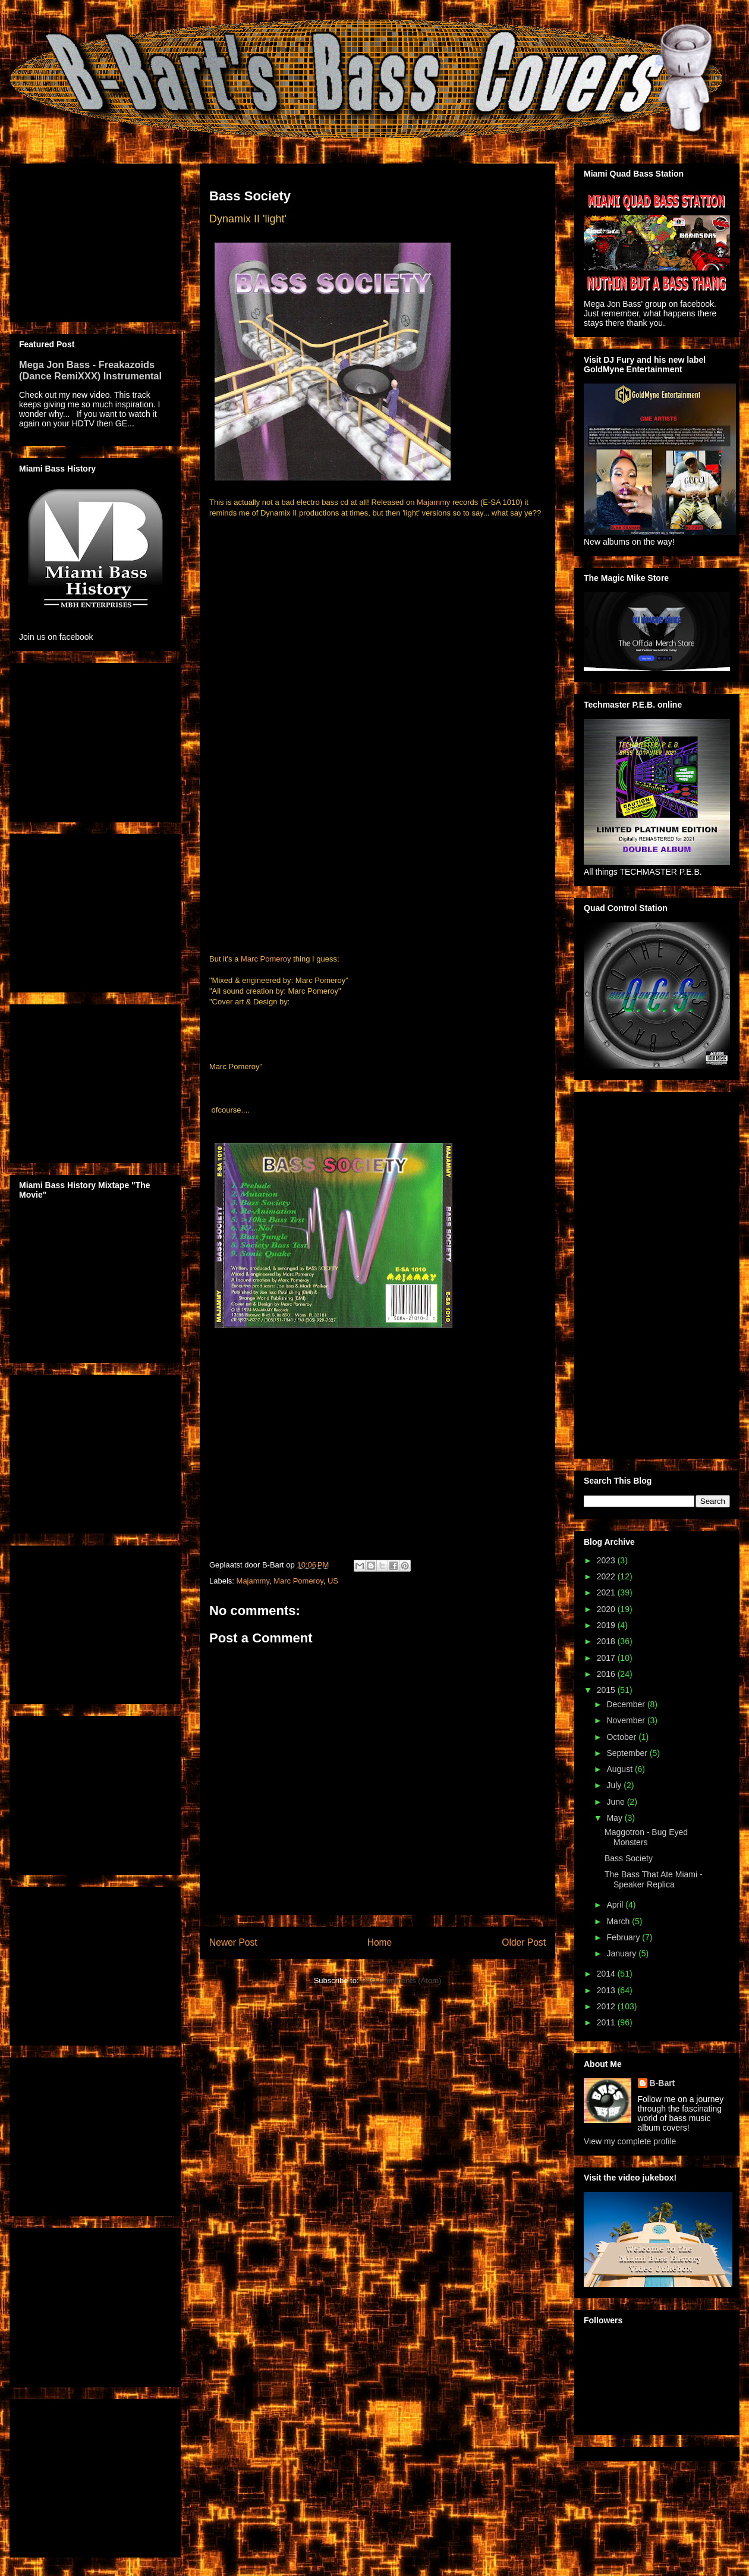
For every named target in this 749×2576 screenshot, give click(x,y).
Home (379, 1942)
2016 (607, 1674)
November (626, 1720)
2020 (607, 1609)
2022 (607, 1576)
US (333, 1580)
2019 (607, 1625)
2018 (607, 1641)
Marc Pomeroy (266, 958)
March (619, 1921)
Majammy (433, 502)
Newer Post (233, 1942)
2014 (607, 1973)
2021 (607, 1592)
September (627, 1753)
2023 (607, 1560)
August (620, 1769)
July (615, 1785)
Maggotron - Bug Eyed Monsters (646, 1837)
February (624, 1937)
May (615, 1818)
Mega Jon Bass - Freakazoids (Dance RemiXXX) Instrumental (90, 370)
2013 (607, 1990)
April (615, 1904)
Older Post (524, 1942)
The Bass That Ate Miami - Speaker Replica (654, 1879)
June (616, 1802)
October (622, 1737)
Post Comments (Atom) (401, 1980)
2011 (607, 2022)
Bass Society (629, 1858)
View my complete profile (630, 2141)
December (626, 1704)
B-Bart (662, 2083)
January (622, 1953)
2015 (607, 1690)
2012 (607, 2006)
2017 (607, 1658)
